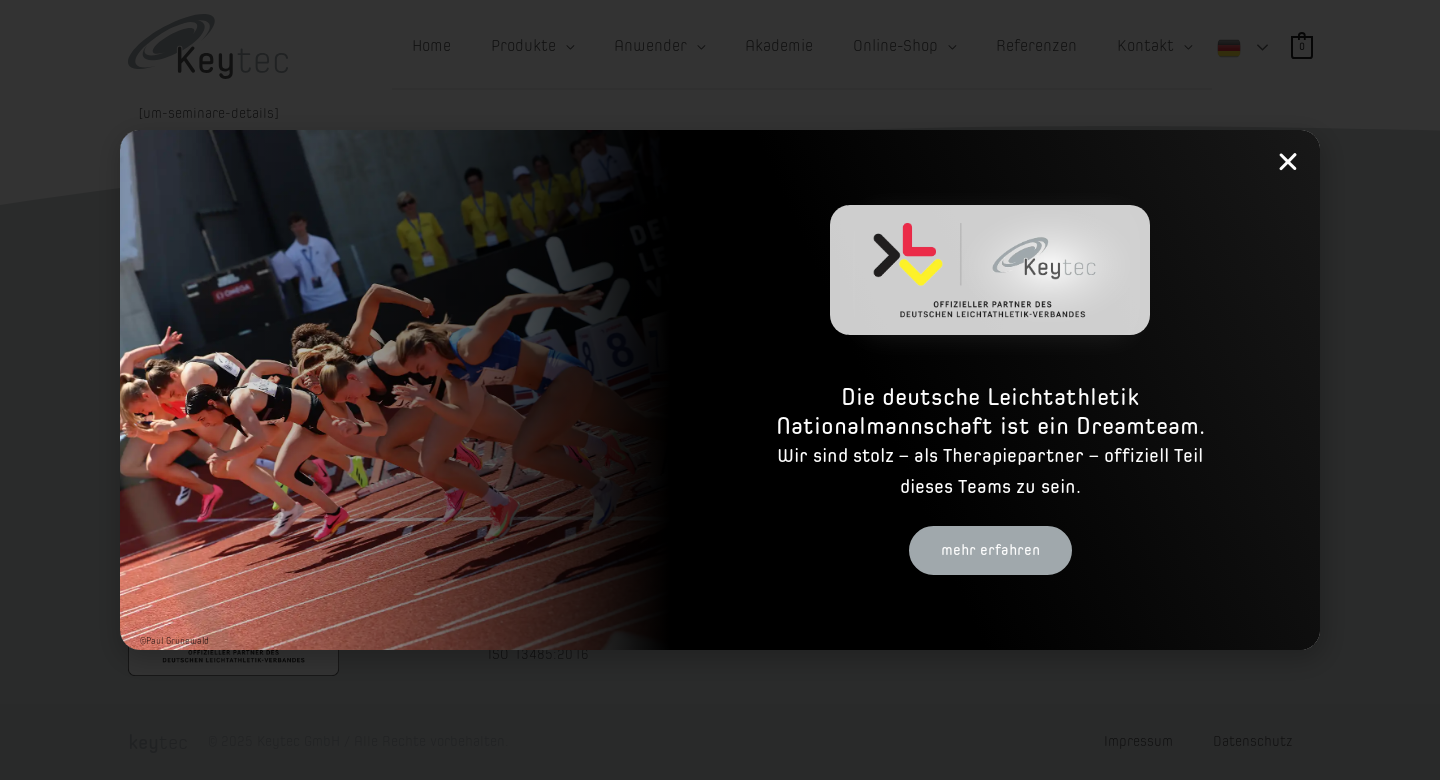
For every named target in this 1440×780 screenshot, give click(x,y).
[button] (1288, 162)
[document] (720, 390)
